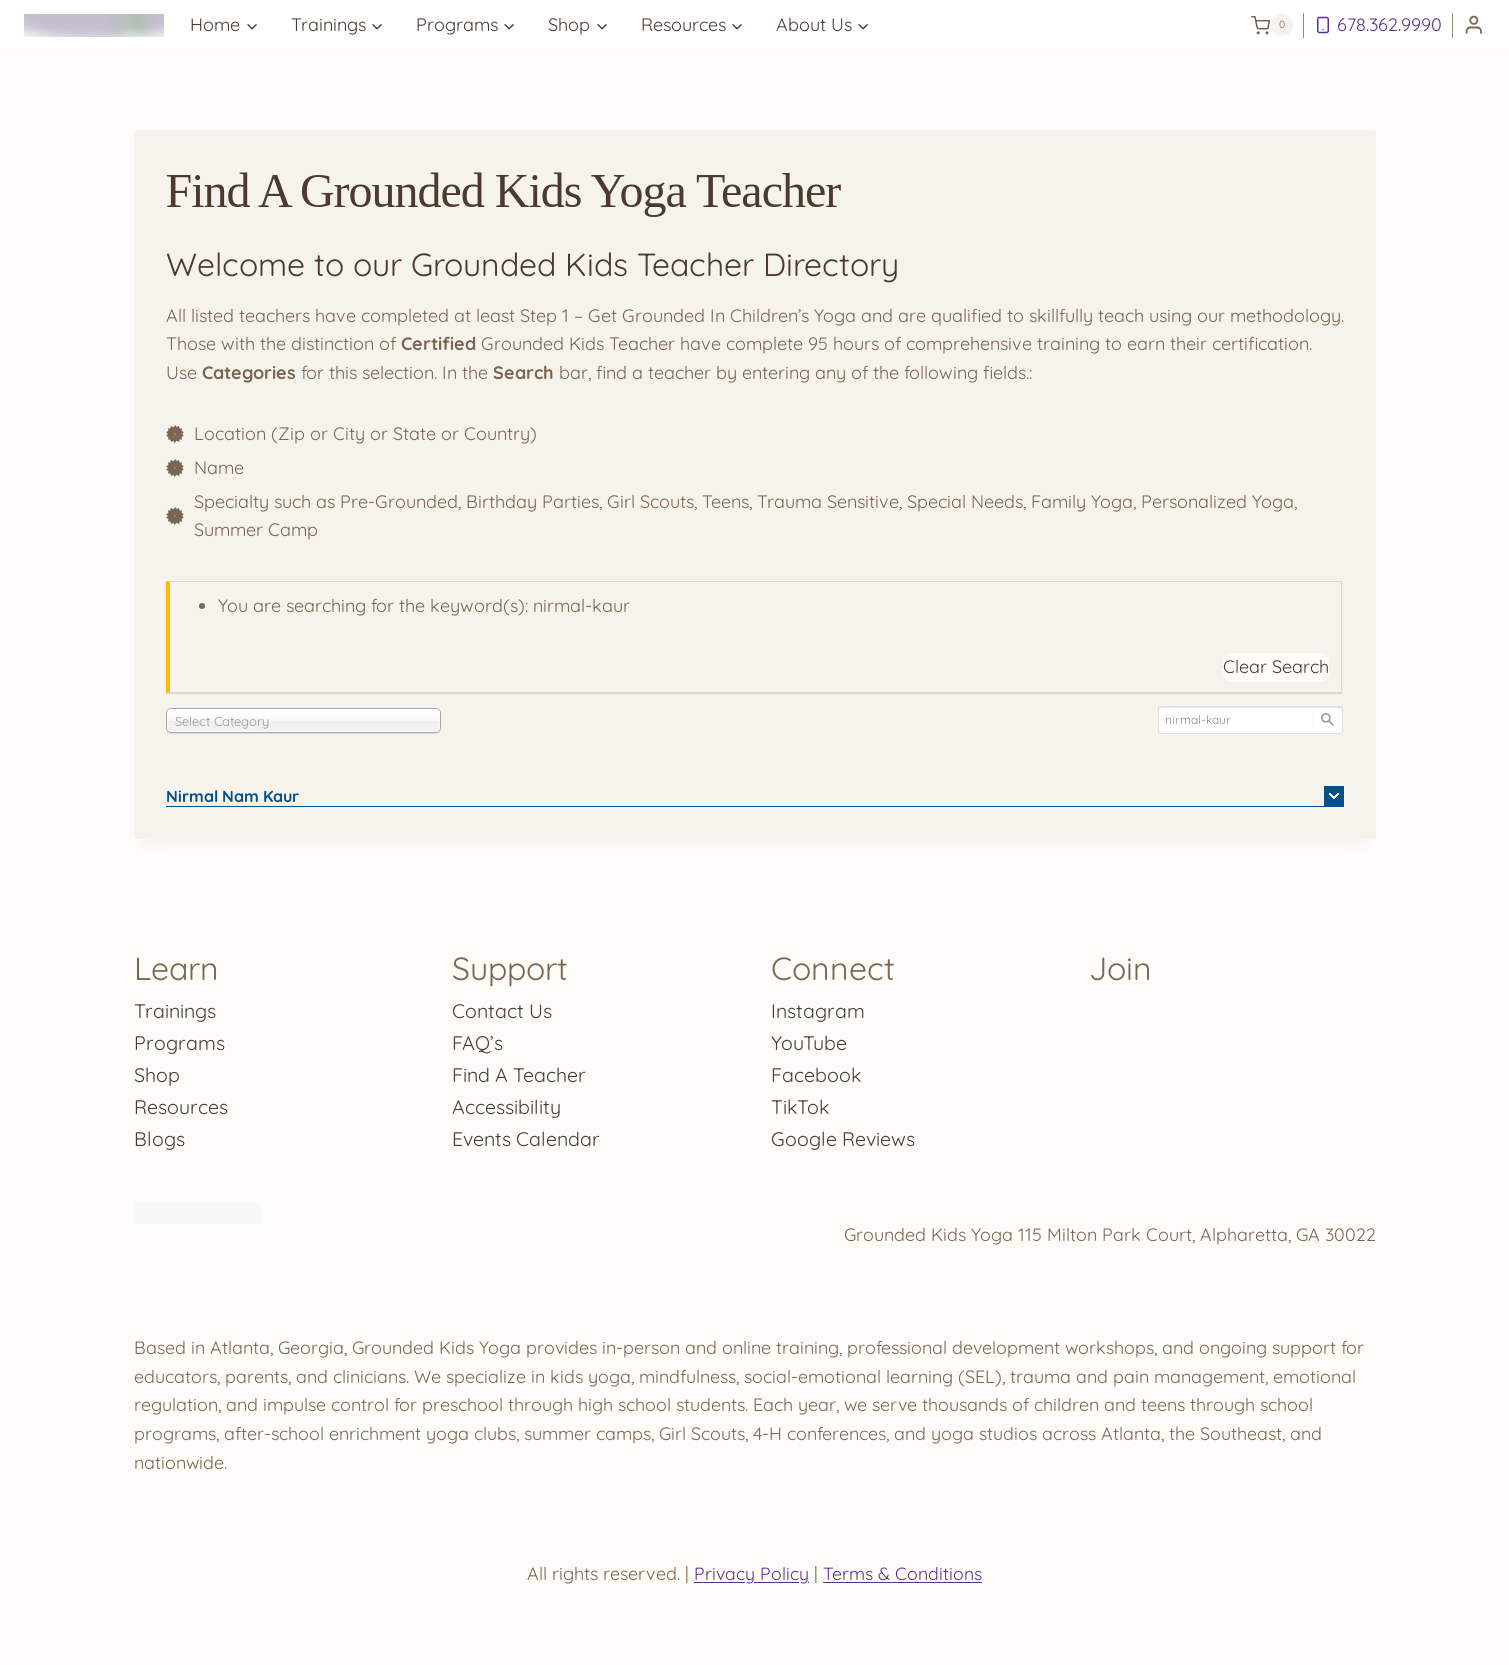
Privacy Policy (752, 1573)
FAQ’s (478, 1041)
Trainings (176, 1009)
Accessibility (506, 1105)
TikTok (801, 1105)
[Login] (1474, 25)
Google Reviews (843, 1137)
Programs (179, 1041)
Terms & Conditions (903, 1573)
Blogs (159, 1137)
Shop (157, 1073)
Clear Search (1276, 666)
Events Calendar (527, 1137)
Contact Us (502, 1009)
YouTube (809, 1041)
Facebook (816, 1073)
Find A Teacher (519, 1073)
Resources (181, 1105)
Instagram (818, 1009)
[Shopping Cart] (1272, 25)
